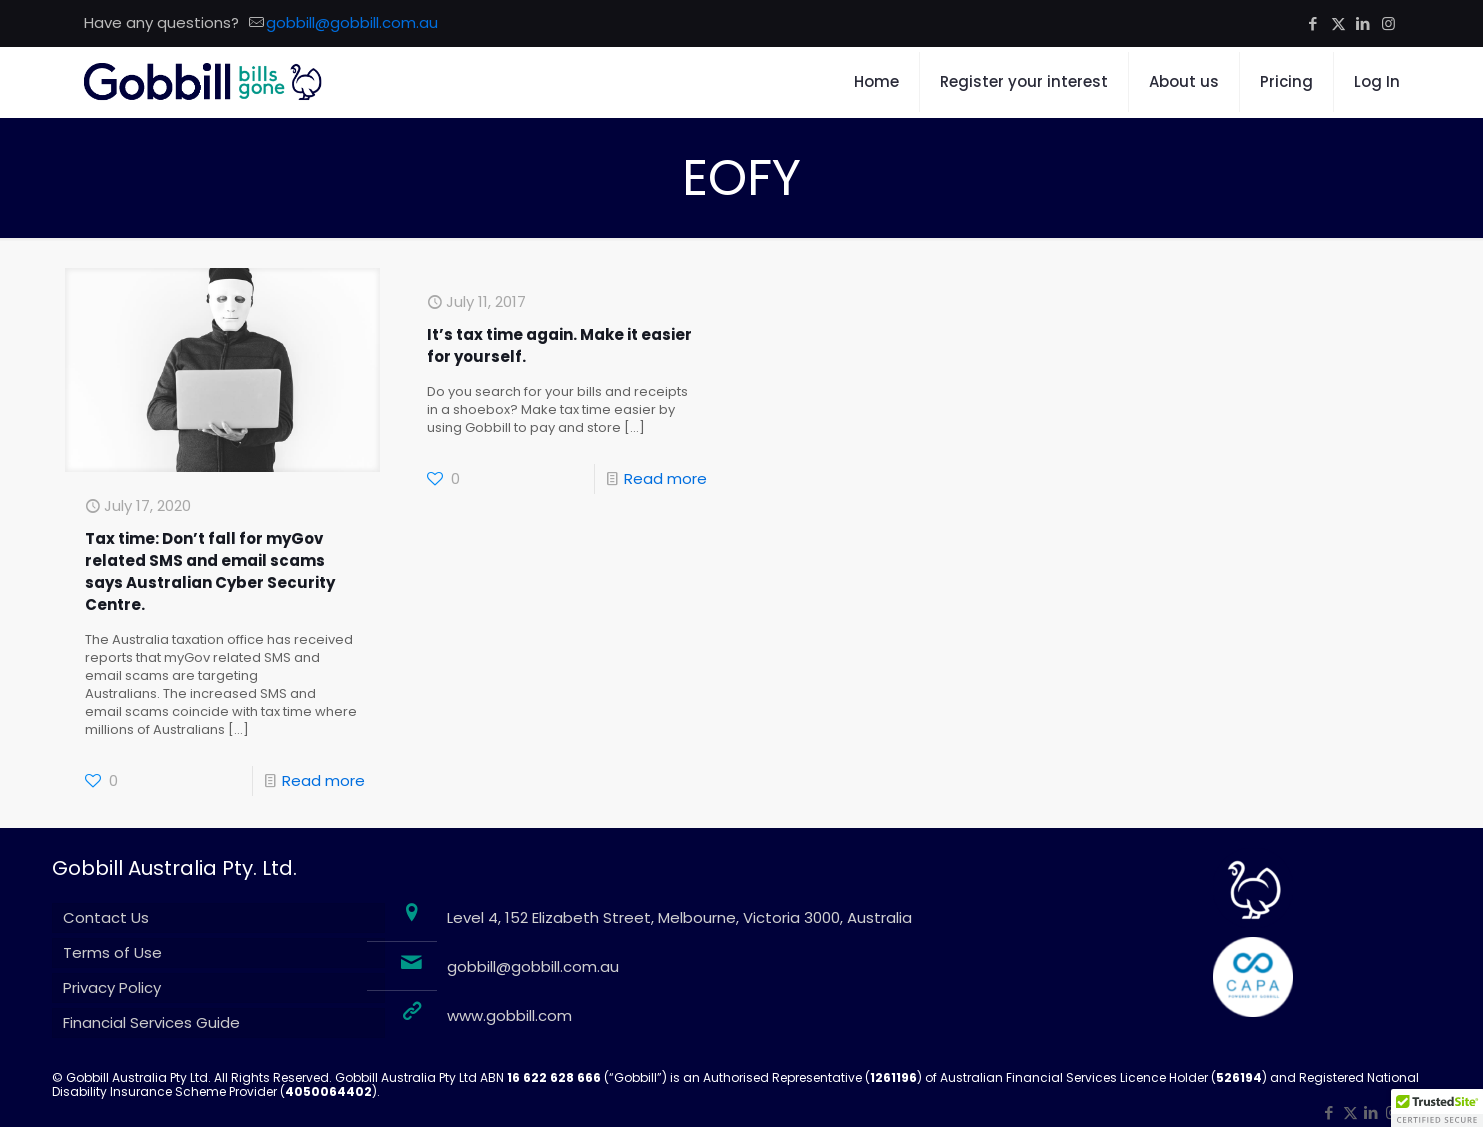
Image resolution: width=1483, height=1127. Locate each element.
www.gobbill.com (509, 1015)
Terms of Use (112, 952)
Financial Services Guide (151, 1022)
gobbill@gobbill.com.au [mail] (352, 22)
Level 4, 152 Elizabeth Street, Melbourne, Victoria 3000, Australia (679, 917)
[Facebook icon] (1313, 23)
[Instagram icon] (1388, 23)
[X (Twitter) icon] (1338, 23)
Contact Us (106, 917)
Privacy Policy (112, 987)
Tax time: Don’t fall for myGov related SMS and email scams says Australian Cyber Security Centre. (210, 571)
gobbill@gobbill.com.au (533, 966)
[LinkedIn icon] (1363, 23)
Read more (323, 780)
